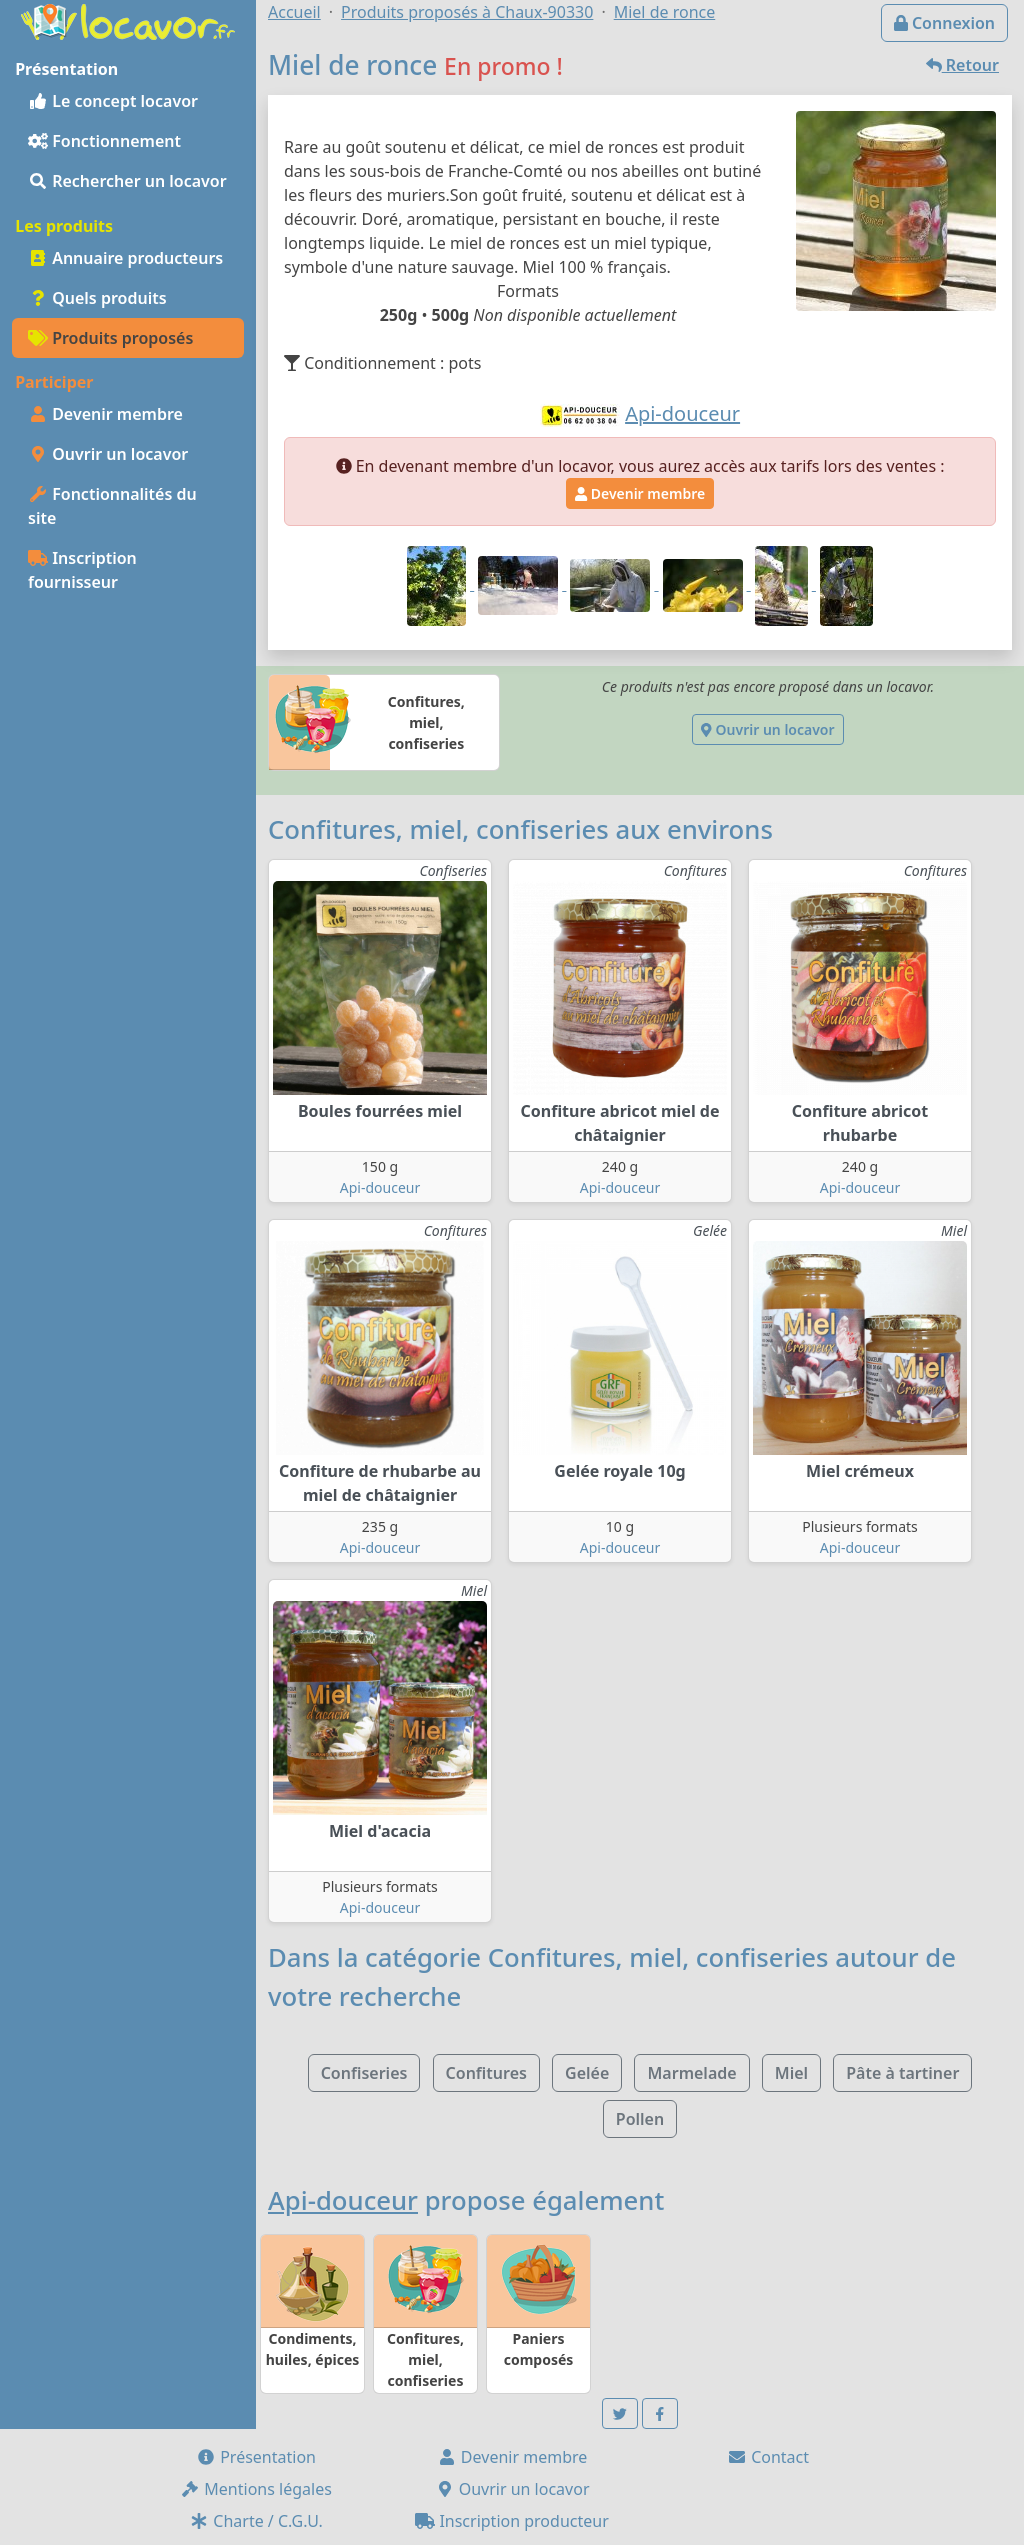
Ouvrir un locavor (108, 454)
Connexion (944, 23)
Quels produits (97, 298)
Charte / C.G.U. (256, 2521)
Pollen (640, 2119)
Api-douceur (380, 1187)
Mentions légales (256, 2489)
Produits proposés (110, 338)
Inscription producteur (512, 2521)
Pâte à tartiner (902, 2073)
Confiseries (364, 2073)
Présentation (256, 2457)
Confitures (486, 2073)
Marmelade (691, 2073)
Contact (768, 2457)
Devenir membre (105, 414)
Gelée (587, 2073)
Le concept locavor (113, 101)
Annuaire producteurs (125, 258)
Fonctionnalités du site (112, 506)
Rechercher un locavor (127, 181)
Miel (791, 2073)
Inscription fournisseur (82, 570)
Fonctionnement (104, 141)
